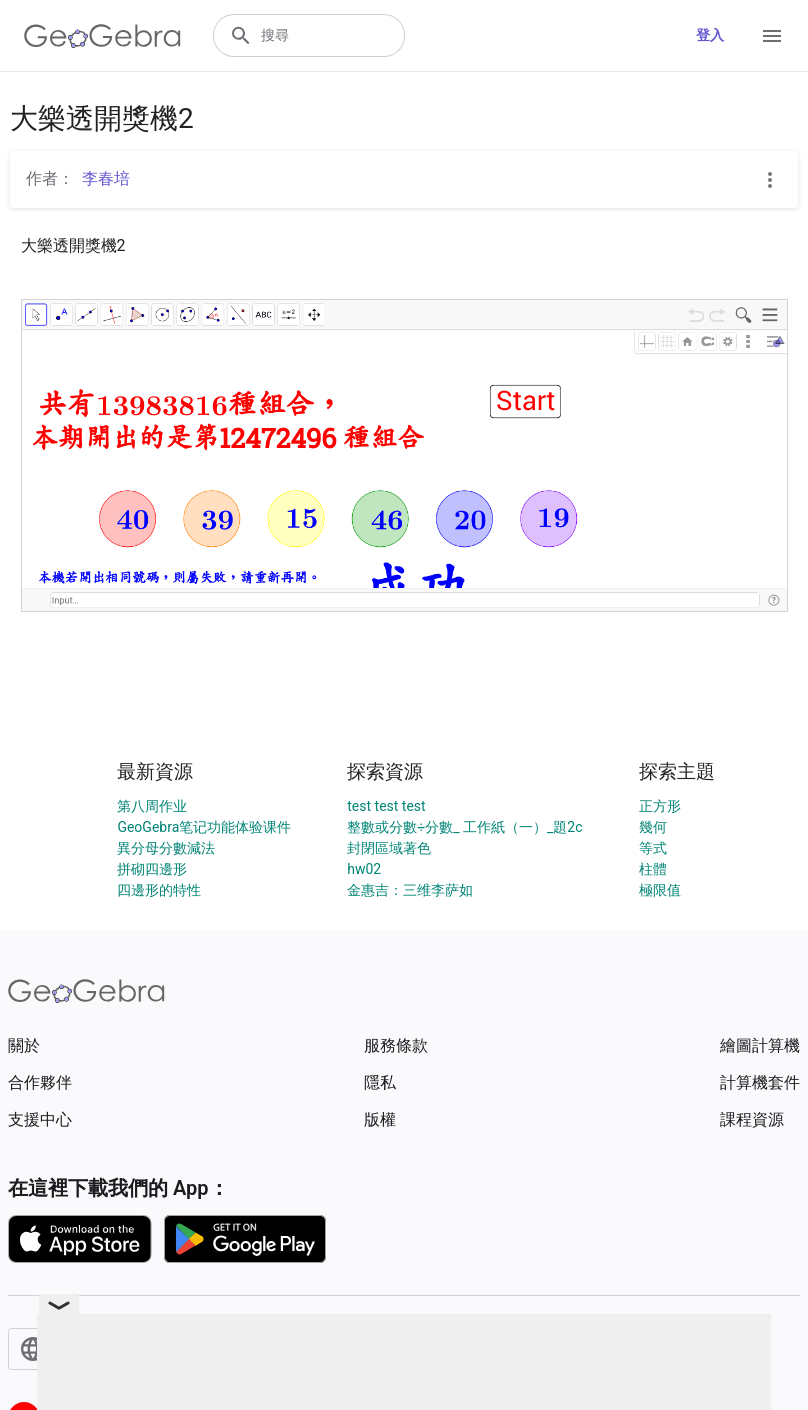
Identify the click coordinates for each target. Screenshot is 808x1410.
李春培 (106, 178)
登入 (710, 35)
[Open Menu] (772, 36)
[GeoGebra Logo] (102, 36)
